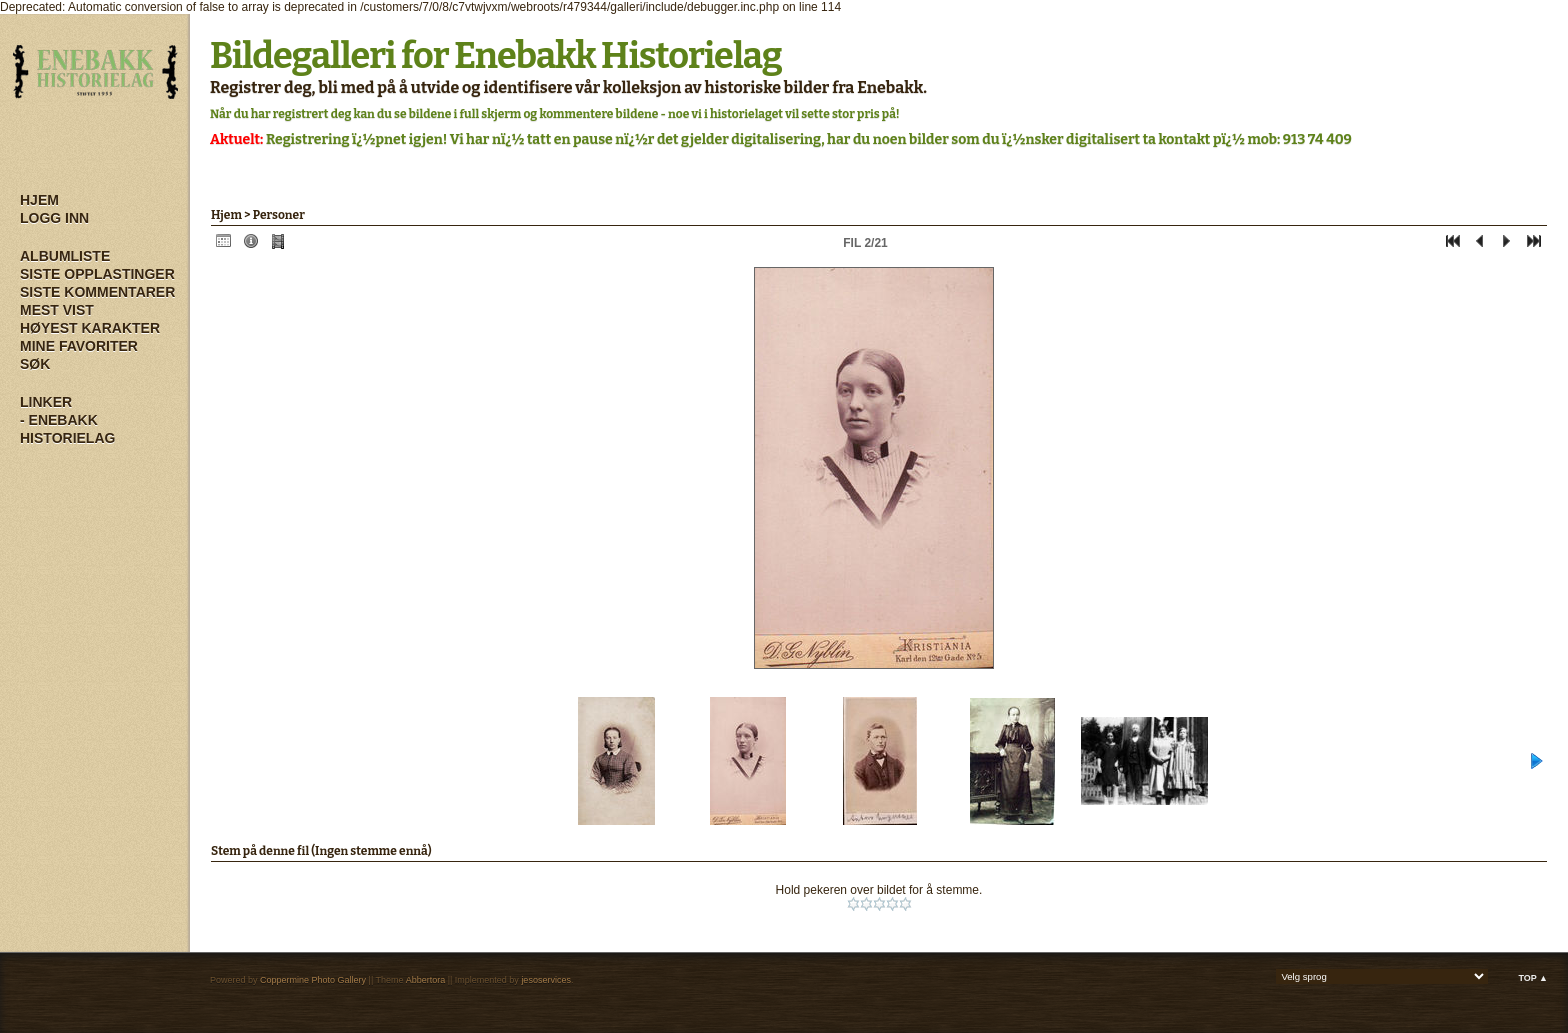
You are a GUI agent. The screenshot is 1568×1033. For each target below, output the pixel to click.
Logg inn (54, 218)
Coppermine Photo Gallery (313, 980)
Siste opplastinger (97, 274)
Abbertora (426, 980)
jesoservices (546, 980)
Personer (279, 215)
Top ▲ (1533, 978)
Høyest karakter (90, 328)
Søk (35, 364)
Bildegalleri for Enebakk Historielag (496, 56)
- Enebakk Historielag (67, 429)
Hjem (39, 200)
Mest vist (57, 310)
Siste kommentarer (97, 292)
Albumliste (65, 256)
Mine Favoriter (79, 346)
